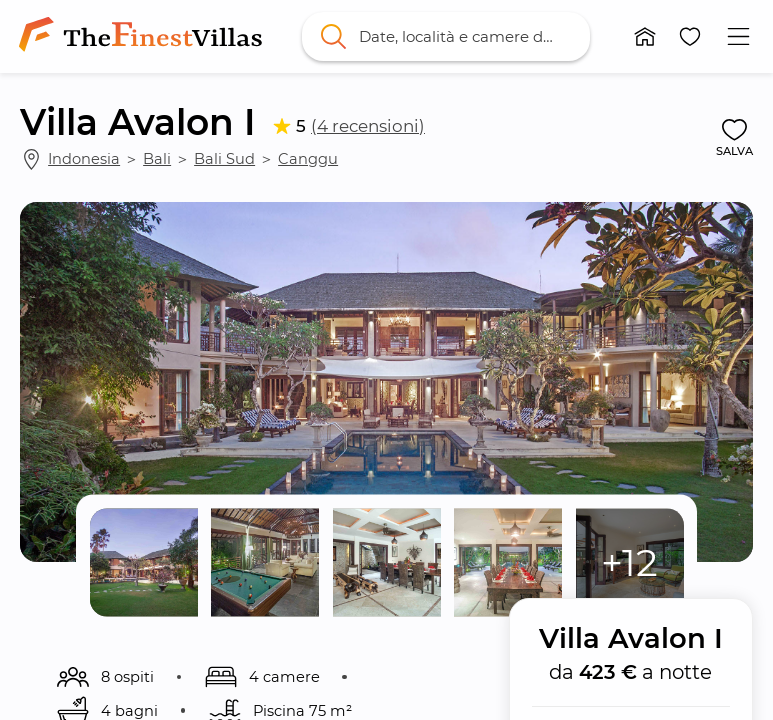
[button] (644, 36)
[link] (144, 36)
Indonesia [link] (84, 159)
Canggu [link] (308, 159)
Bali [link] (157, 159)
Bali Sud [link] (224, 159)
